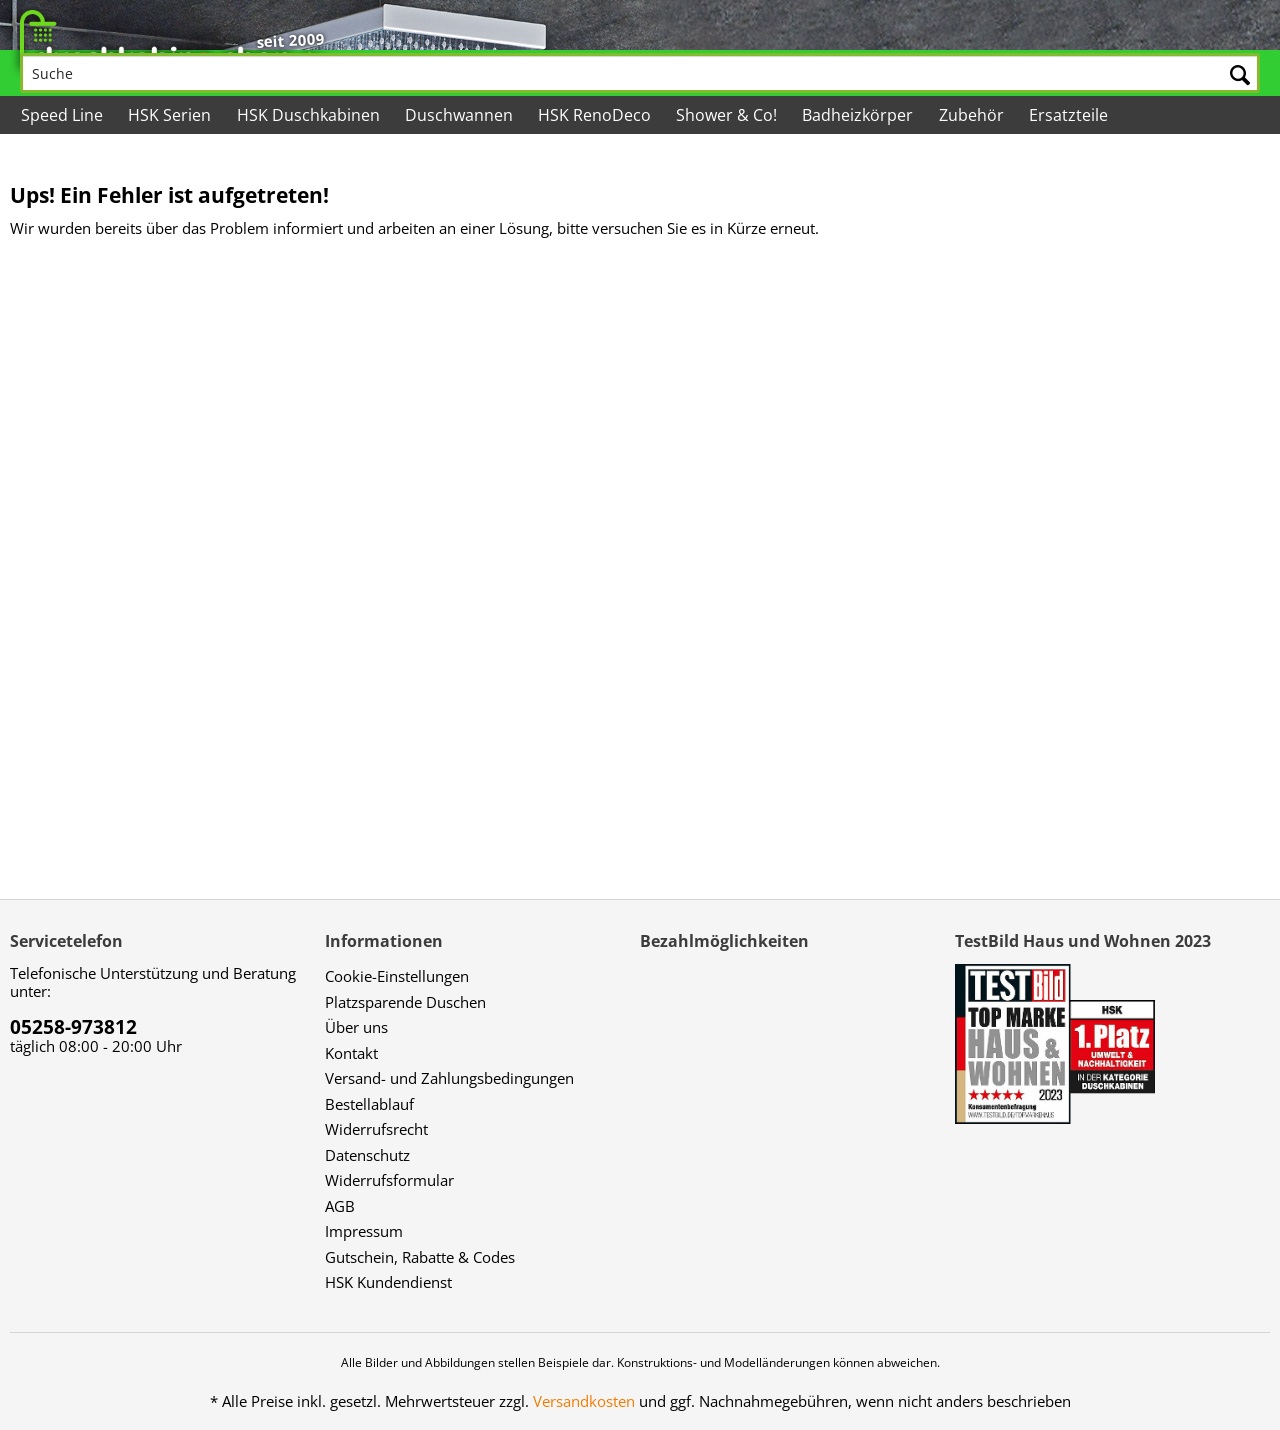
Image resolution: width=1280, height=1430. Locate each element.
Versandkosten (584, 1401)
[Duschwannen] (460, 115)
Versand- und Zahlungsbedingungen (449, 1078)
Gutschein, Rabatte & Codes (420, 1257)
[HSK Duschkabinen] (309, 115)
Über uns (356, 1027)
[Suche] (640, 73)
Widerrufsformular (389, 1180)
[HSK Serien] (171, 115)
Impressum (364, 1231)
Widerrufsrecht (376, 1129)
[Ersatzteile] (1070, 115)
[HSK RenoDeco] (596, 115)
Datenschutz (367, 1155)
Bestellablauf (369, 1104)
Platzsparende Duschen (405, 1002)
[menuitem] (640, 60)
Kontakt (351, 1053)
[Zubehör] (972, 115)
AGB (340, 1206)
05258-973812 (73, 1027)
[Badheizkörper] (859, 115)
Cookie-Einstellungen (397, 976)
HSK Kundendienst (388, 1282)
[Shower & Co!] (728, 115)
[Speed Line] (63, 115)
